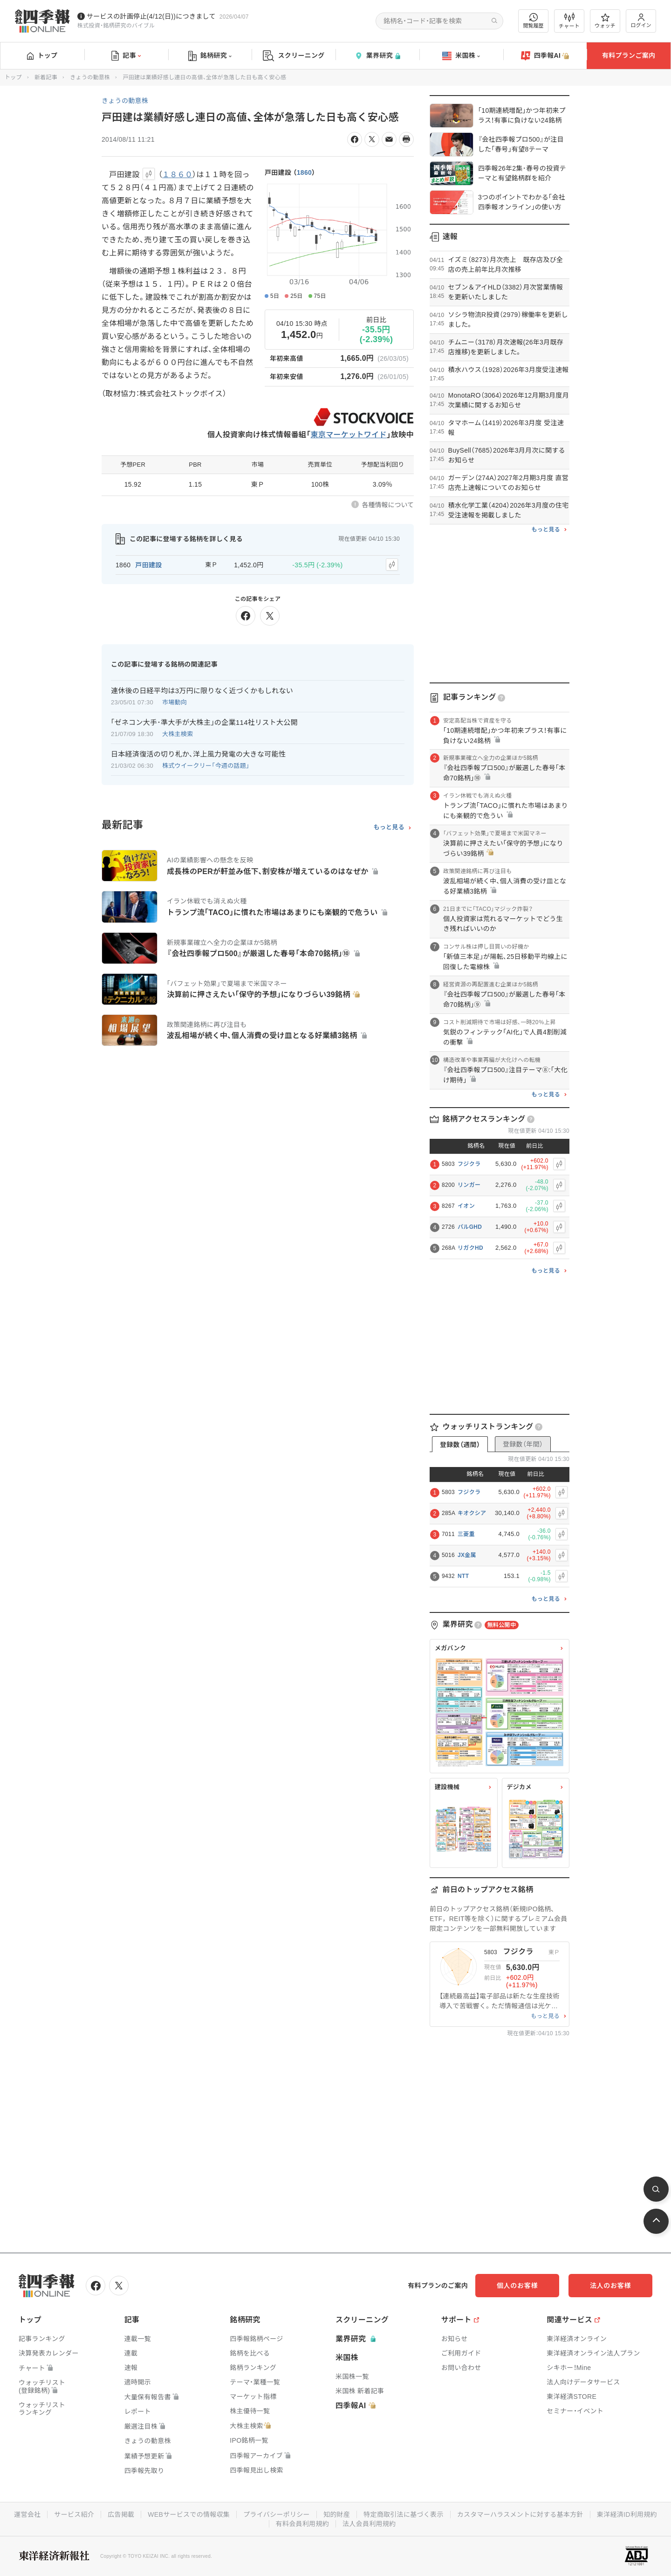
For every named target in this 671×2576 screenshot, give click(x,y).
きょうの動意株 (90, 77)
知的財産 (336, 2514)
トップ (42, 55)
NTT (463, 1576)
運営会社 (27, 2514)
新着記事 (45, 77)
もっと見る (388, 827)
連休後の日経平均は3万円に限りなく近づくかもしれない (202, 691)
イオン (466, 1206)
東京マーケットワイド (349, 435)
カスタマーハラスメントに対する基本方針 (520, 2514)
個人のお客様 (517, 2285)
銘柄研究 (210, 56)
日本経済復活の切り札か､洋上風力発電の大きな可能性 (198, 754)
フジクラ (469, 1164)
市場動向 (174, 702)
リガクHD (470, 1248)
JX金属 (467, 1555)
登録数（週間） (460, 1444)
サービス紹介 (74, 2514)
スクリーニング (294, 56)
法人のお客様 (610, 2285)
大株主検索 (177, 733)
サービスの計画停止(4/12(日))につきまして (151, 16)
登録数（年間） (523, 1444)
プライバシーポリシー (276, 2514)
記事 (126, 56)
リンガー (469, 1185)
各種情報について (388, 505)
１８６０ (177, 175)
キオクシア (472, 1513)
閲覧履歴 (533, 20)
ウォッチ (605, 21)
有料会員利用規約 (302, 2524)
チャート (569, 21)
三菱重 (466, 1534)
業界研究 (377, 55)
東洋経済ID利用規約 (627, 2514)
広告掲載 (121, 2514)
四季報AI (545, 56)
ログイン (641, 21)
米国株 (461, 56)
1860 (304, 172)
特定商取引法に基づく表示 (403, 2514)
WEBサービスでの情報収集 (189, 2514)
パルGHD (470, 1227)
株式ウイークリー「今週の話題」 (206, 765)
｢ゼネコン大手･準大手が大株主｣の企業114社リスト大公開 (204, 722)
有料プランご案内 (628, 55)
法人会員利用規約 (369, 2524)
